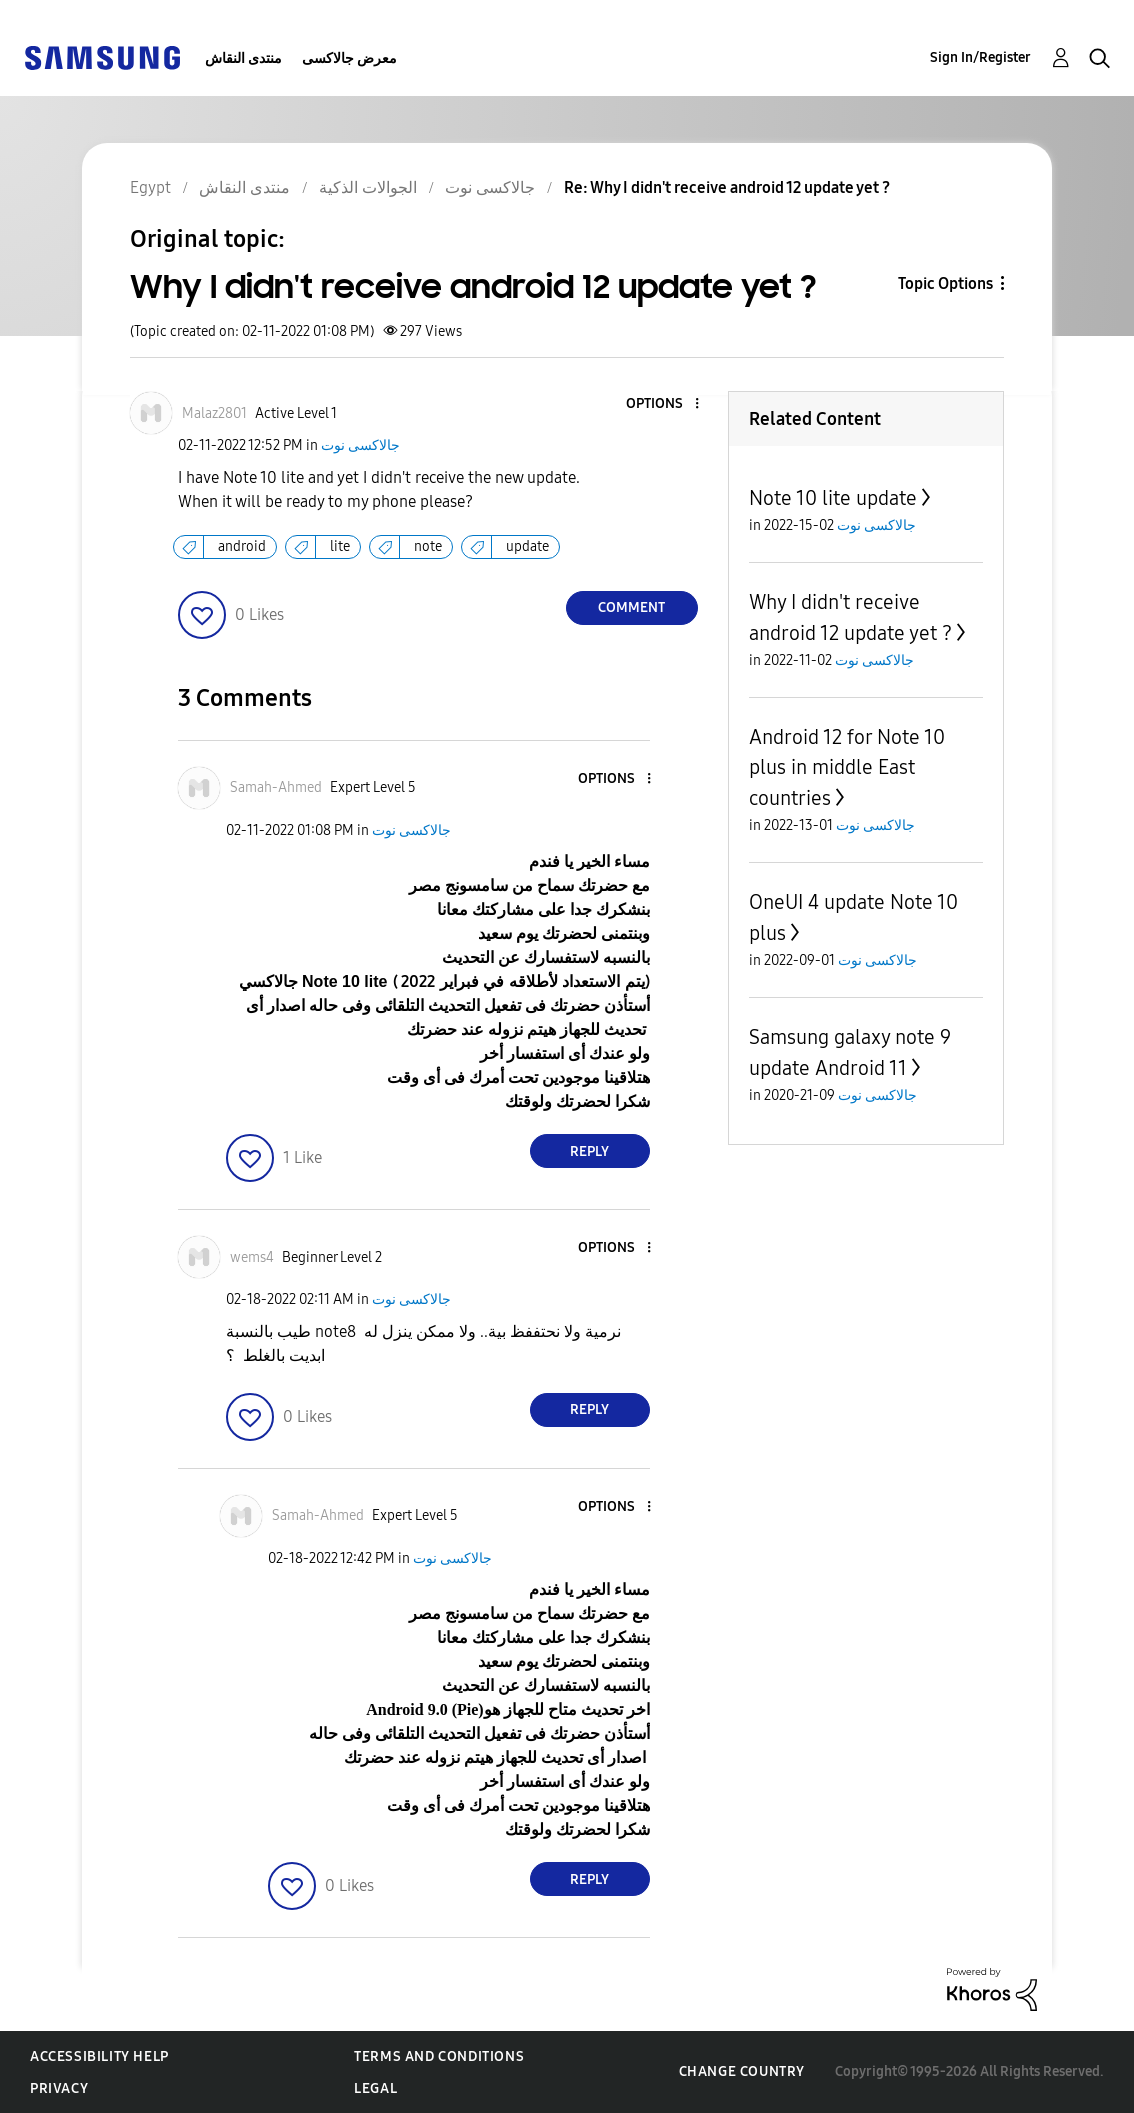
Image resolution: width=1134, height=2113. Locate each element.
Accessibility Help (99, 2056)
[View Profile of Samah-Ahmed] (276, 787)
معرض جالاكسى (349, 58)
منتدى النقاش (243, 58)
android (242, 546)
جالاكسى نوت (360, 445)
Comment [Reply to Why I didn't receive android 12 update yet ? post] (631, 607)
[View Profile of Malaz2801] (214, 413)
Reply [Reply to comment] (589, 1151)
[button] (663, 404)
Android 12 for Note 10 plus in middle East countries (847, 767)
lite (340, 546)
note (428, 546)
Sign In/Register (980, 57)
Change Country (742, 2071)
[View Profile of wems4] (252, 1257)
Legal (375, 2088)
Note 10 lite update (833, 498)
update (527, 546)
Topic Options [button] (945, 283)
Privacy (59, 2088)
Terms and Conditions (439, 2056)
